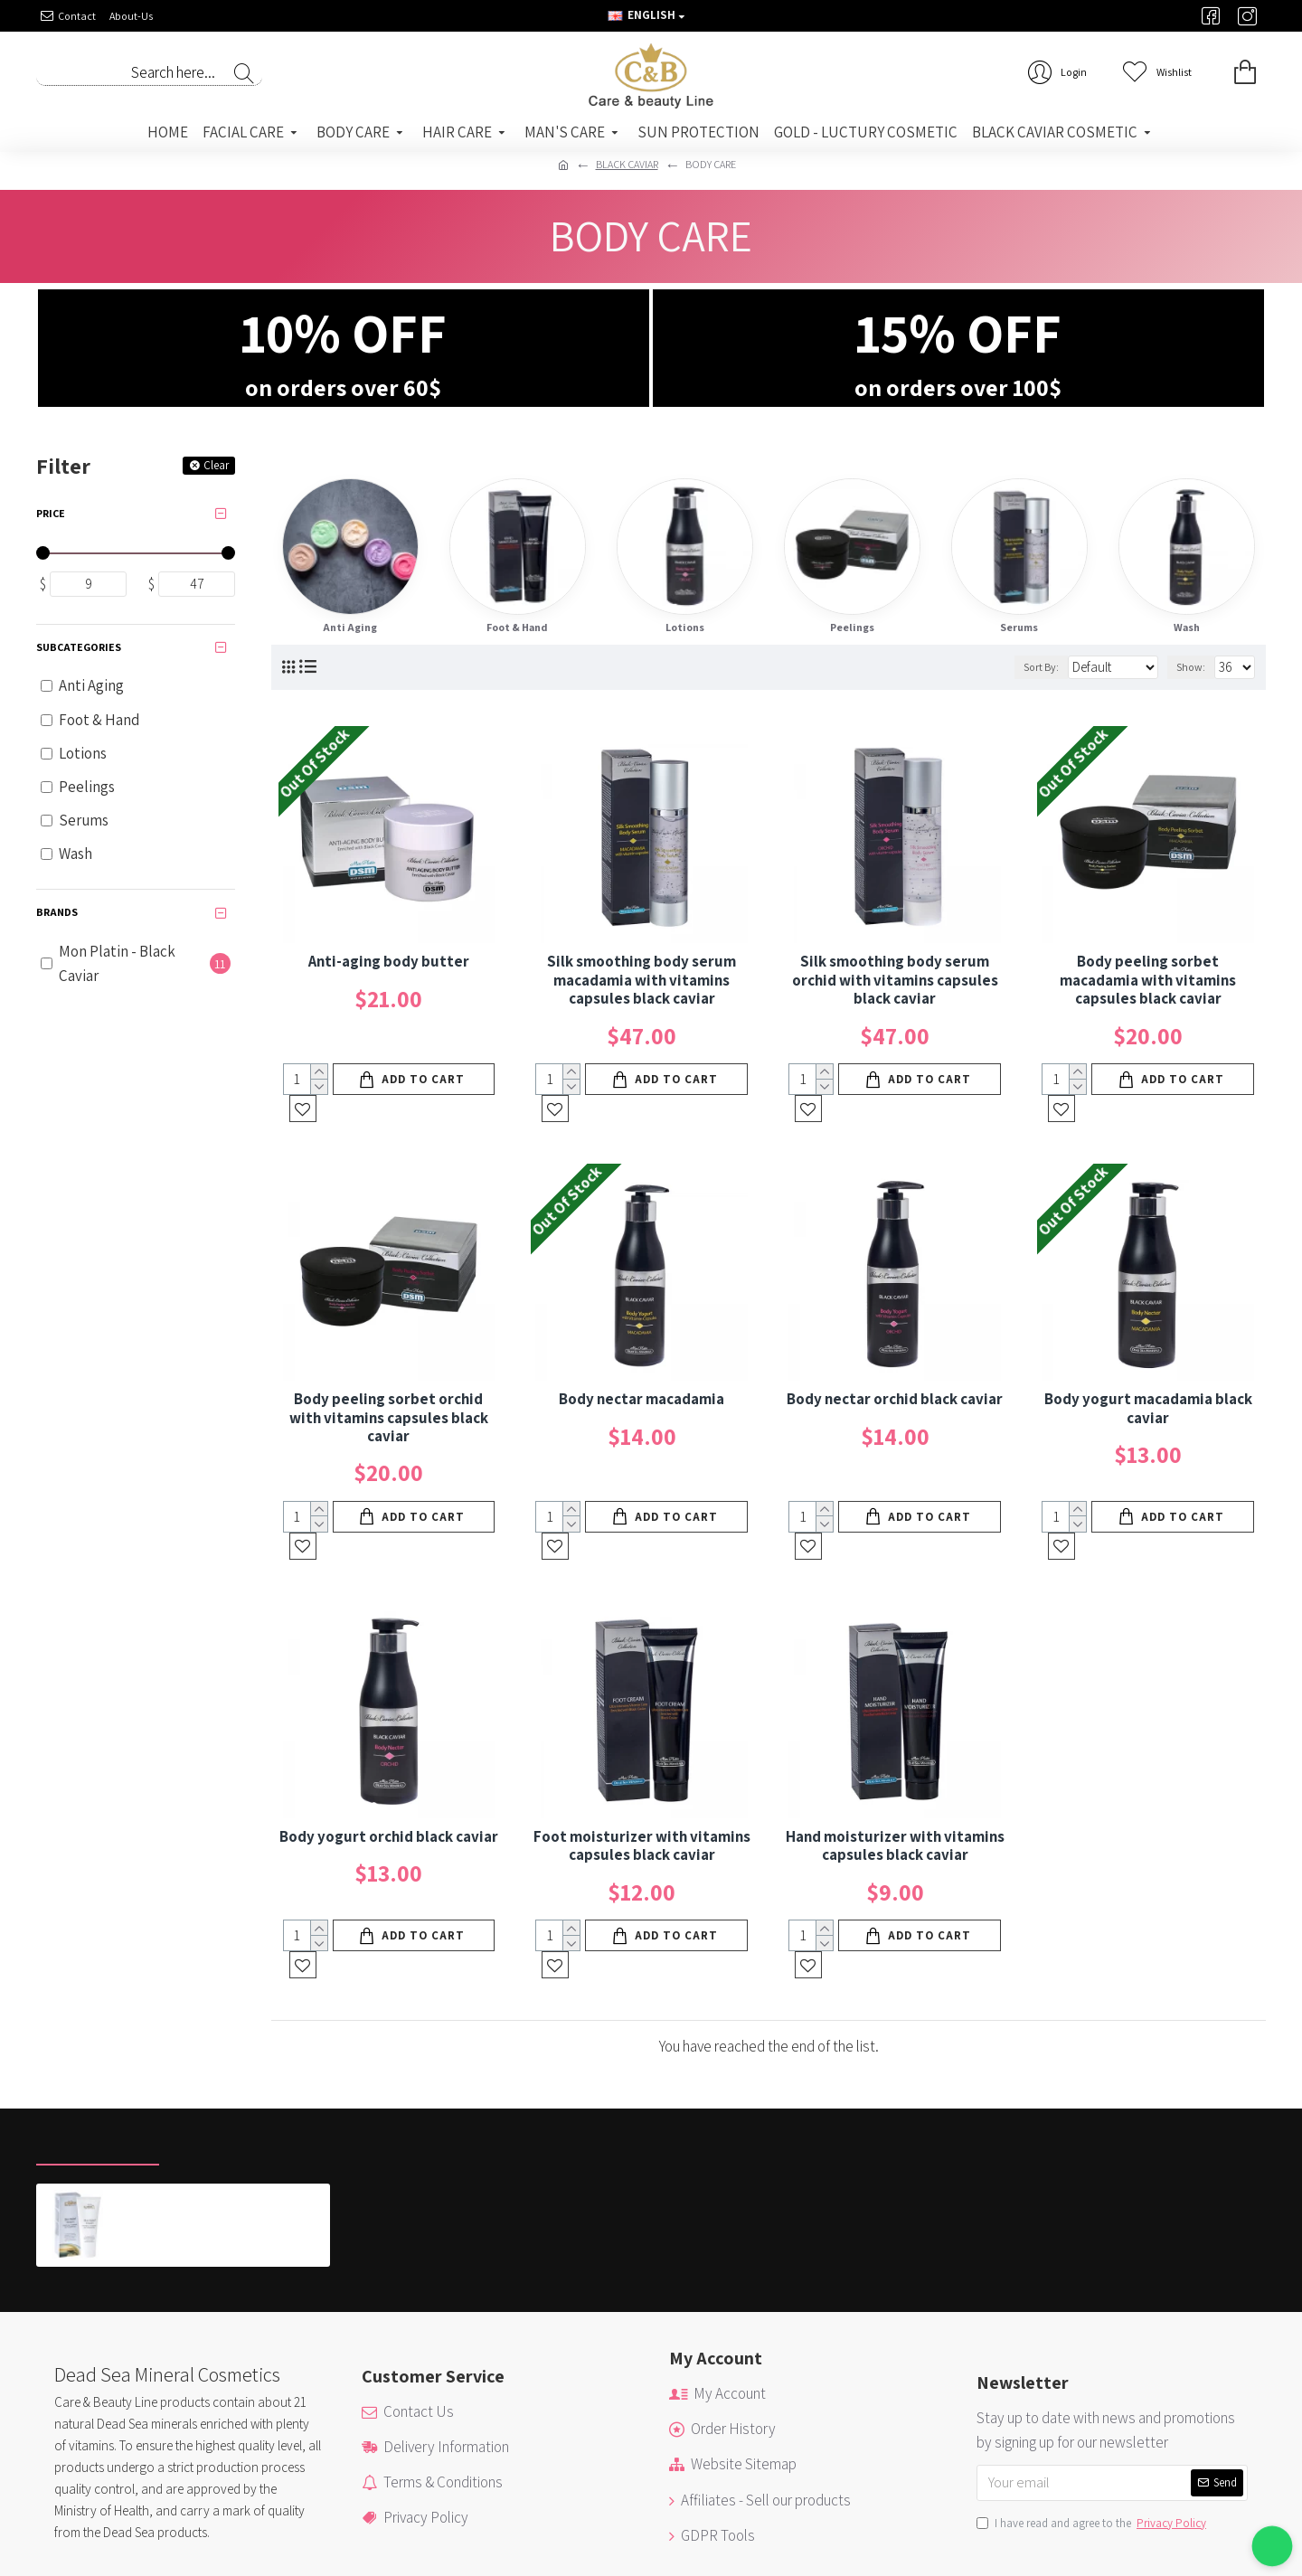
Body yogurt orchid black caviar (388, 1782)
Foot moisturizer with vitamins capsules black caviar (641, 1791)
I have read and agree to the (1092, 2442)
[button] (1272, 2546)
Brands (57, 912)
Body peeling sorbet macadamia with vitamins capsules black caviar (1148, 979)
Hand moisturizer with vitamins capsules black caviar (895, 1791)
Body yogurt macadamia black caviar (1148, 1381)
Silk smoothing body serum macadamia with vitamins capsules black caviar (641, 979)
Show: (1190, 667)
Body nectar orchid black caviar (895, 1372)
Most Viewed (224, 2063)
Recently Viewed (97, 2063)
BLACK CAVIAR (627, 164)
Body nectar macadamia (641, 1372)
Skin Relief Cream (177, 2118)
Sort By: (1013, 667)
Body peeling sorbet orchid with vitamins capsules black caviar (388, 1390)
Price (50, 513)
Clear (216, 465)
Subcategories (78, 647)
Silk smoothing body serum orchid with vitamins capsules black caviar (895, 979)
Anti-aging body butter (388, 961)
